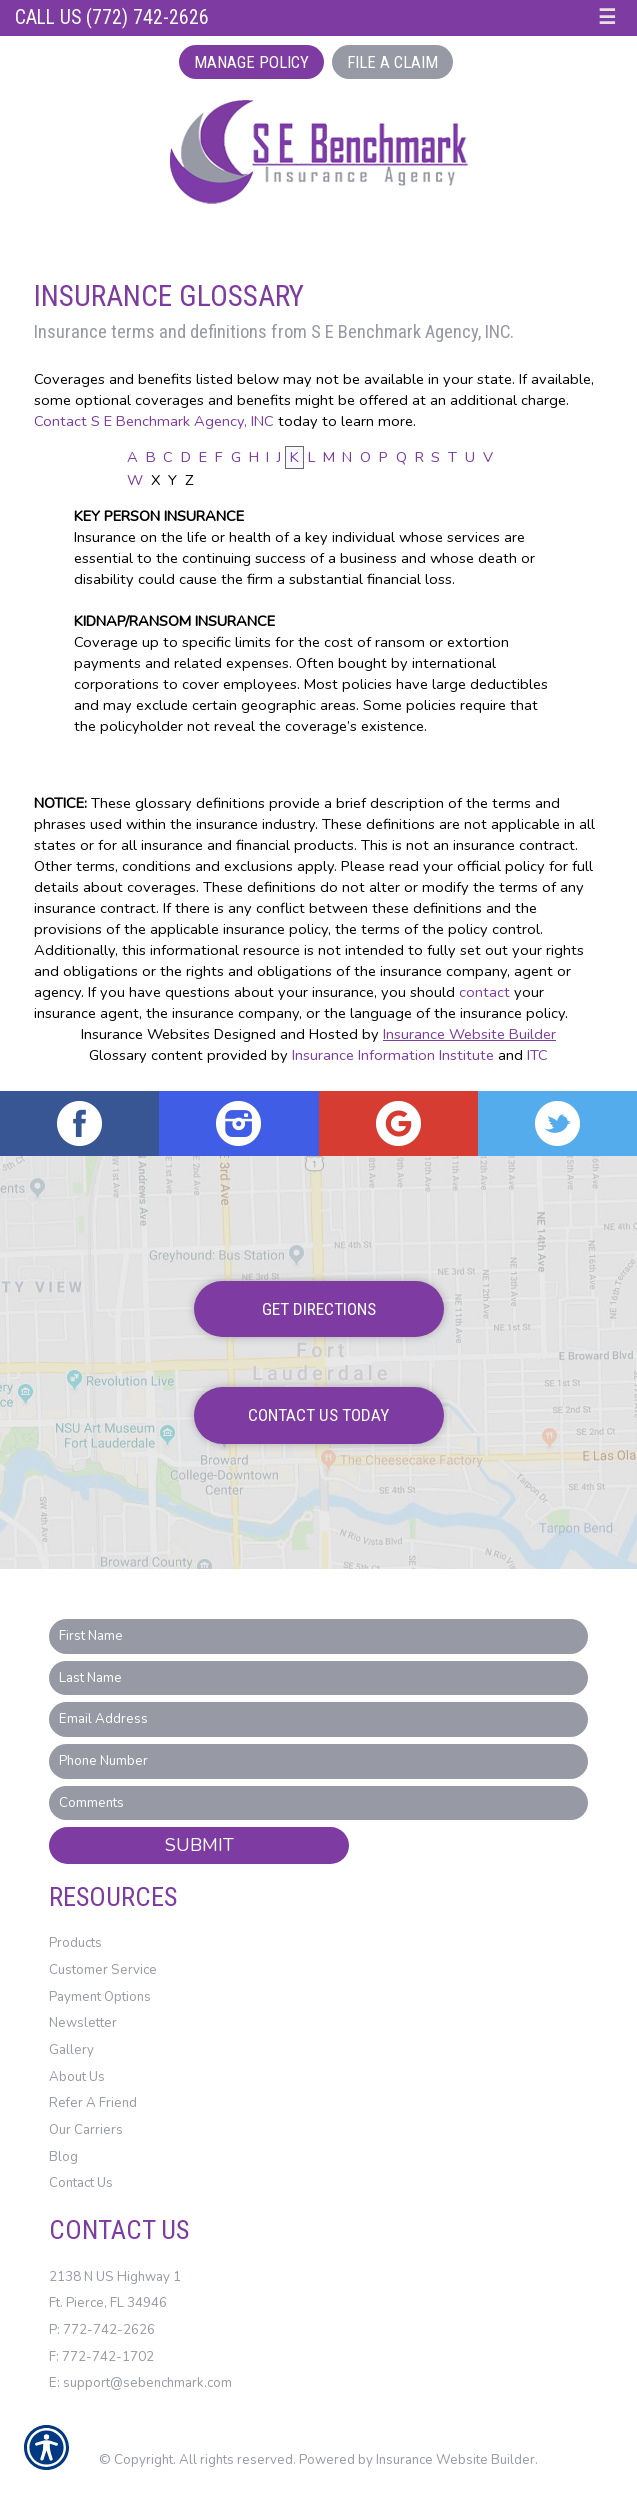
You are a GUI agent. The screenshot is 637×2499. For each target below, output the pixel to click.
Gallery (71, 2050)
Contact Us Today (318, 1415)
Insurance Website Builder (469, 1034)
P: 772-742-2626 (102, 2330)
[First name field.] (318, 1636)
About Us (77, 2077)
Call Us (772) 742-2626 (112, 17)
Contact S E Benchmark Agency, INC (154, 421)
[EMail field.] (318, 1719)
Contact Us (81, 2183)
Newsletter (83, 2023)
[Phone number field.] (318, 1761)
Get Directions (319, 1309)
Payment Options (100, 1997)
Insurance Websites (145, 1034)
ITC (537, 1055)
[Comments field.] (318, 1803)
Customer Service (103, 1970)
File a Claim (392, 62)
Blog (63, 2157)
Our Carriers (86, 2130)
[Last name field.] (318, 1678)
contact (484, 992)
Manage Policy (251, 62)
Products (75, 1943)
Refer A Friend (93, 2103)
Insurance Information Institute (393, 1055)
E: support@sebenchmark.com (140, 2383)
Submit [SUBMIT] (199, 1845)
